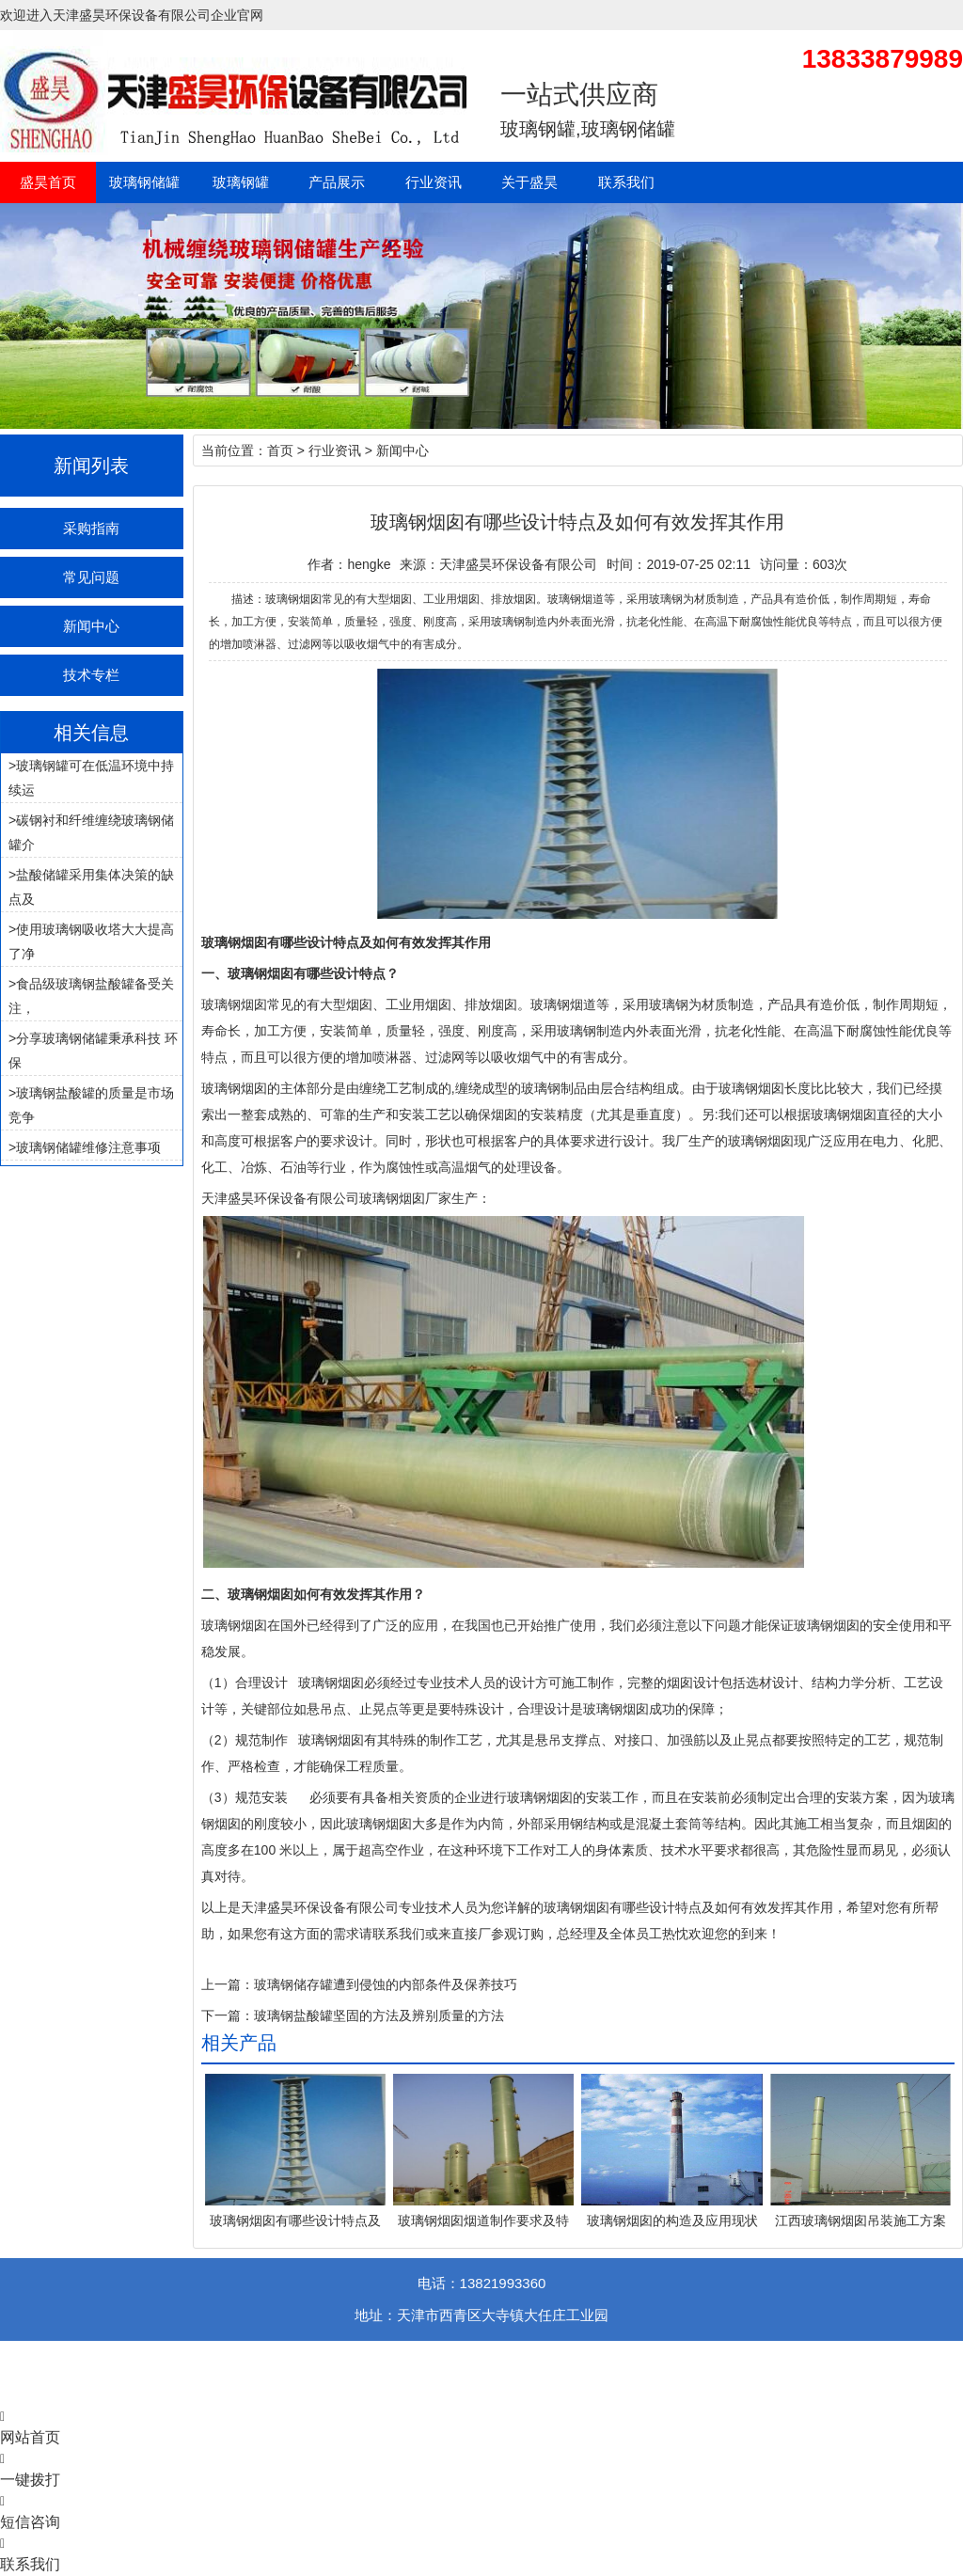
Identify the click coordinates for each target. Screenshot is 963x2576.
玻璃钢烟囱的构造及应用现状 (672, 2220)
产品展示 (336, 182)
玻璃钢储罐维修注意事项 (88, 1147)
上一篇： (227, 1984)
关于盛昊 (529, 182)
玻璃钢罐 (241, 182)
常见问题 (91, 577)
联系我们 (626, 182)
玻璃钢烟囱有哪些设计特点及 (295, 2220)
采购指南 (91, 528)
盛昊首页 (48, 182)
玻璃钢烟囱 (234, 1004)
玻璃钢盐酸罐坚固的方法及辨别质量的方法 (379, 2015)
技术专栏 (91, 675)
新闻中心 (91, 626)
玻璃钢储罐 (144, 182)
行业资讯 (433, 182)
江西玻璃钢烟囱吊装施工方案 (860, 2220)
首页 (280, 450)
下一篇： (227, 2015)
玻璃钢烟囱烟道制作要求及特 (483, 2220)
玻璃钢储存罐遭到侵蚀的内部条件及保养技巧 (385, 1984)
